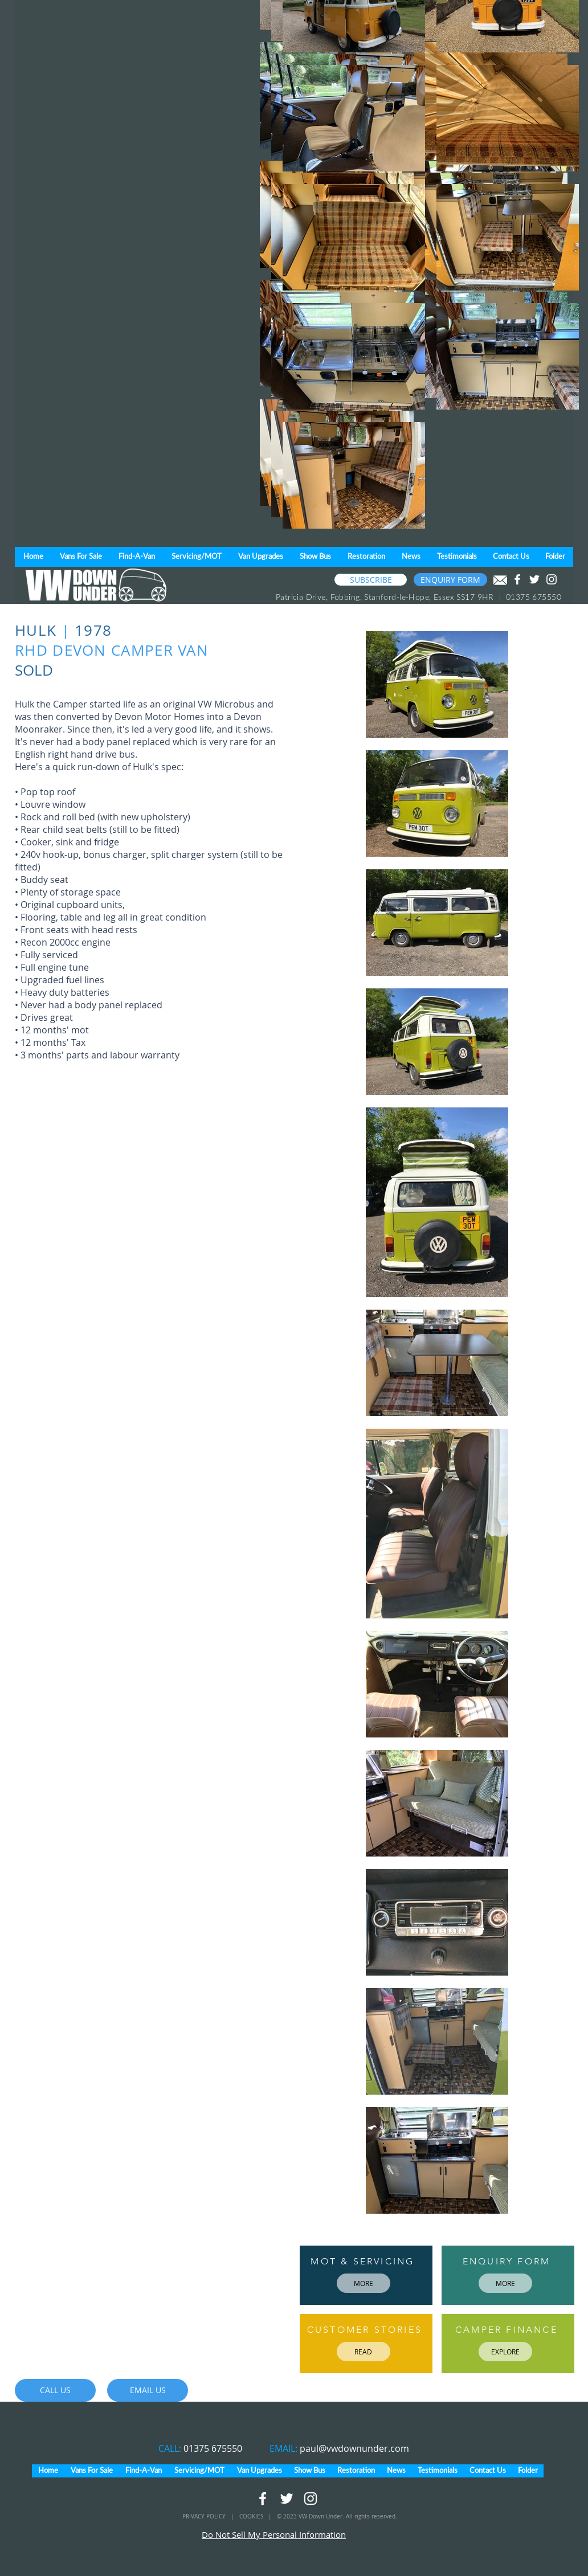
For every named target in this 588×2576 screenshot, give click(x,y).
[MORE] (363, 2283)
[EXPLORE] (505, 2351)
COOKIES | (258, 2516)
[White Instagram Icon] (551, 579)
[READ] (363, 2351)
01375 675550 (212, 2448)
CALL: (170, 2448)
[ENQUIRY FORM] (450, 579)
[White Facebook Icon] (517, 579)
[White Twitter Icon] (534, 579)
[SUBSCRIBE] (370, 579)
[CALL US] (55, 2390)
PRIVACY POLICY (204, 2516)
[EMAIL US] (147, 2390)
